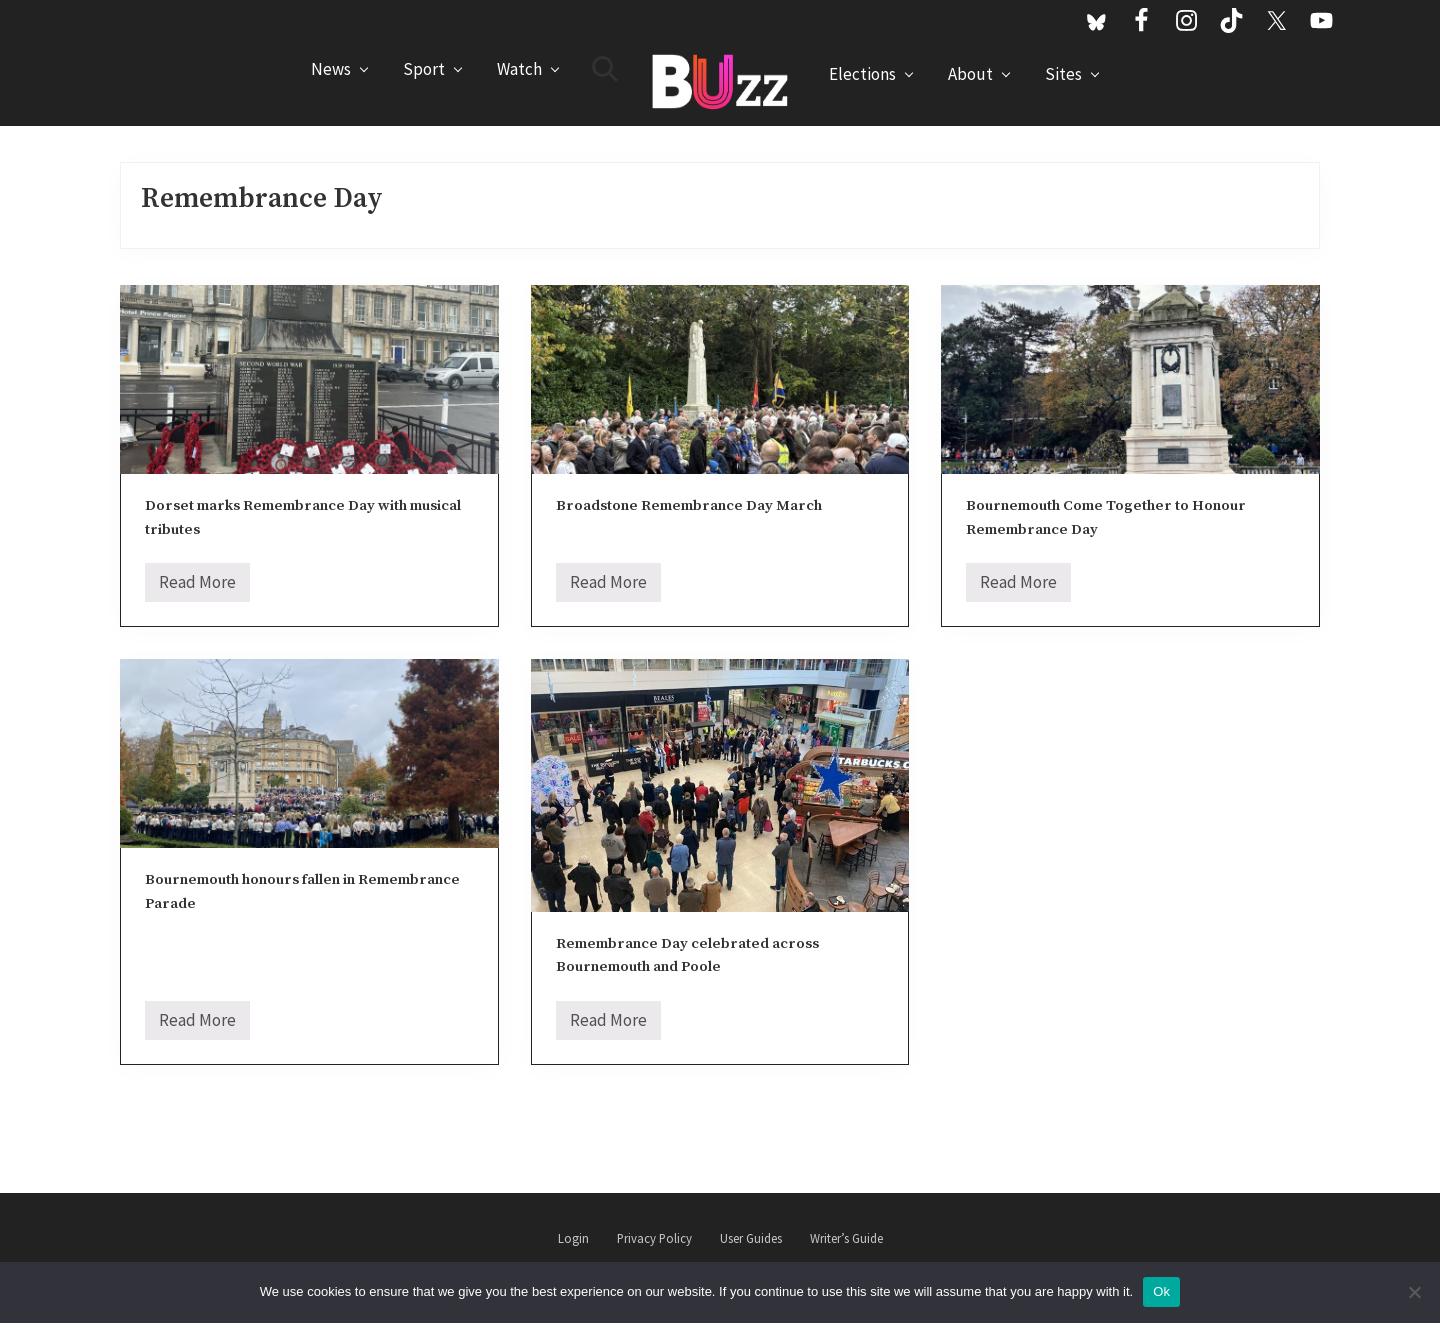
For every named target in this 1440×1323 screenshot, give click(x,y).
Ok (1161, 1291)
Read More (197, 586)
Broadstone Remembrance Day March (689, 505)
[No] (1415, 1292)
